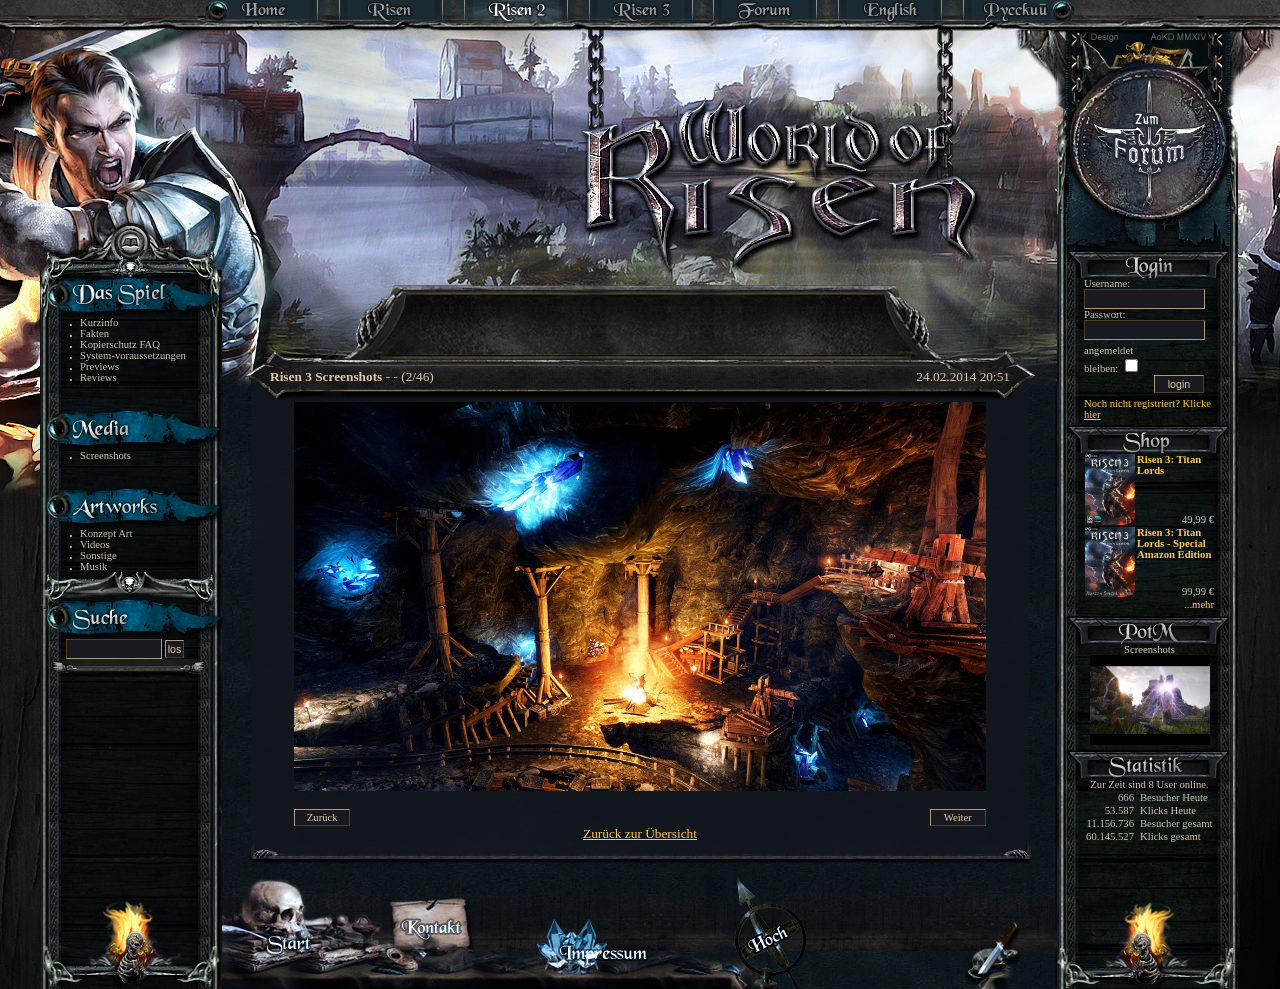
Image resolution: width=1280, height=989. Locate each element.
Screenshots (105, 455)
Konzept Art (106, 533)
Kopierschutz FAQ (120, 344)
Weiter (958, 817)
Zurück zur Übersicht (640, 833)
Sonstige (98, 555)
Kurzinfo (99, 322)
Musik (93, 566)
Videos (95, 544)
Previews (99, 366)
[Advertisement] (641, 310)
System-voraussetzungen (133, 355)
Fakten (94, 333)
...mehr (1199, 604)
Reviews (98, 377)
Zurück (322, 817)
